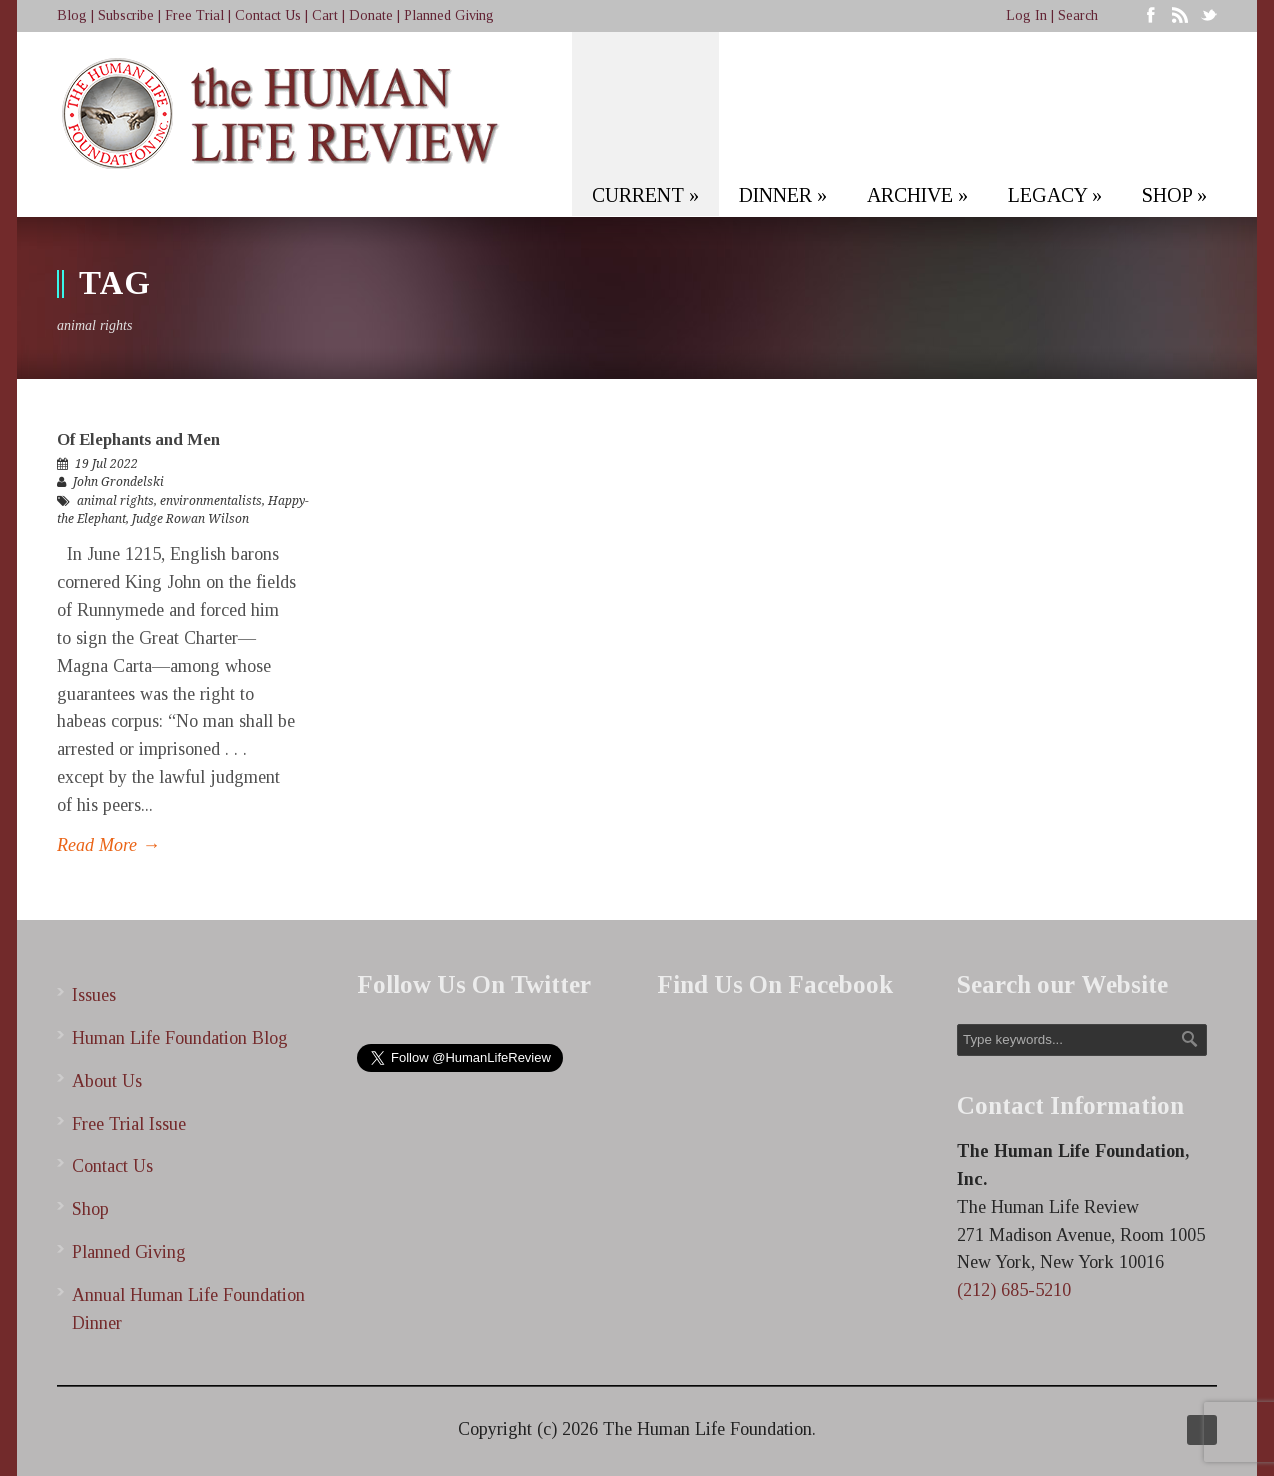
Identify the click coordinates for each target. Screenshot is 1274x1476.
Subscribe (126, 15)
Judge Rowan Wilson (190, 519)
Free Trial (194, 15)
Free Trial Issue (129, 1124)
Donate (371, 15)
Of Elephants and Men (138, 439)
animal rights (115, 501)
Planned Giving (449, 15)
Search (1078, 15)
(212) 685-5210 (1014, 1290)
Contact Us (268, 15)
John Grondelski (118, 482)
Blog (72, 15)
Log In (1026, 15)
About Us (107, 1081)
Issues (94, 995)
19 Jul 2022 (106, 464)
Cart (325, 15)
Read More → (108, 845)
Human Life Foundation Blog (180, 1038)
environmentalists (211, 501)
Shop (90, 1209)
